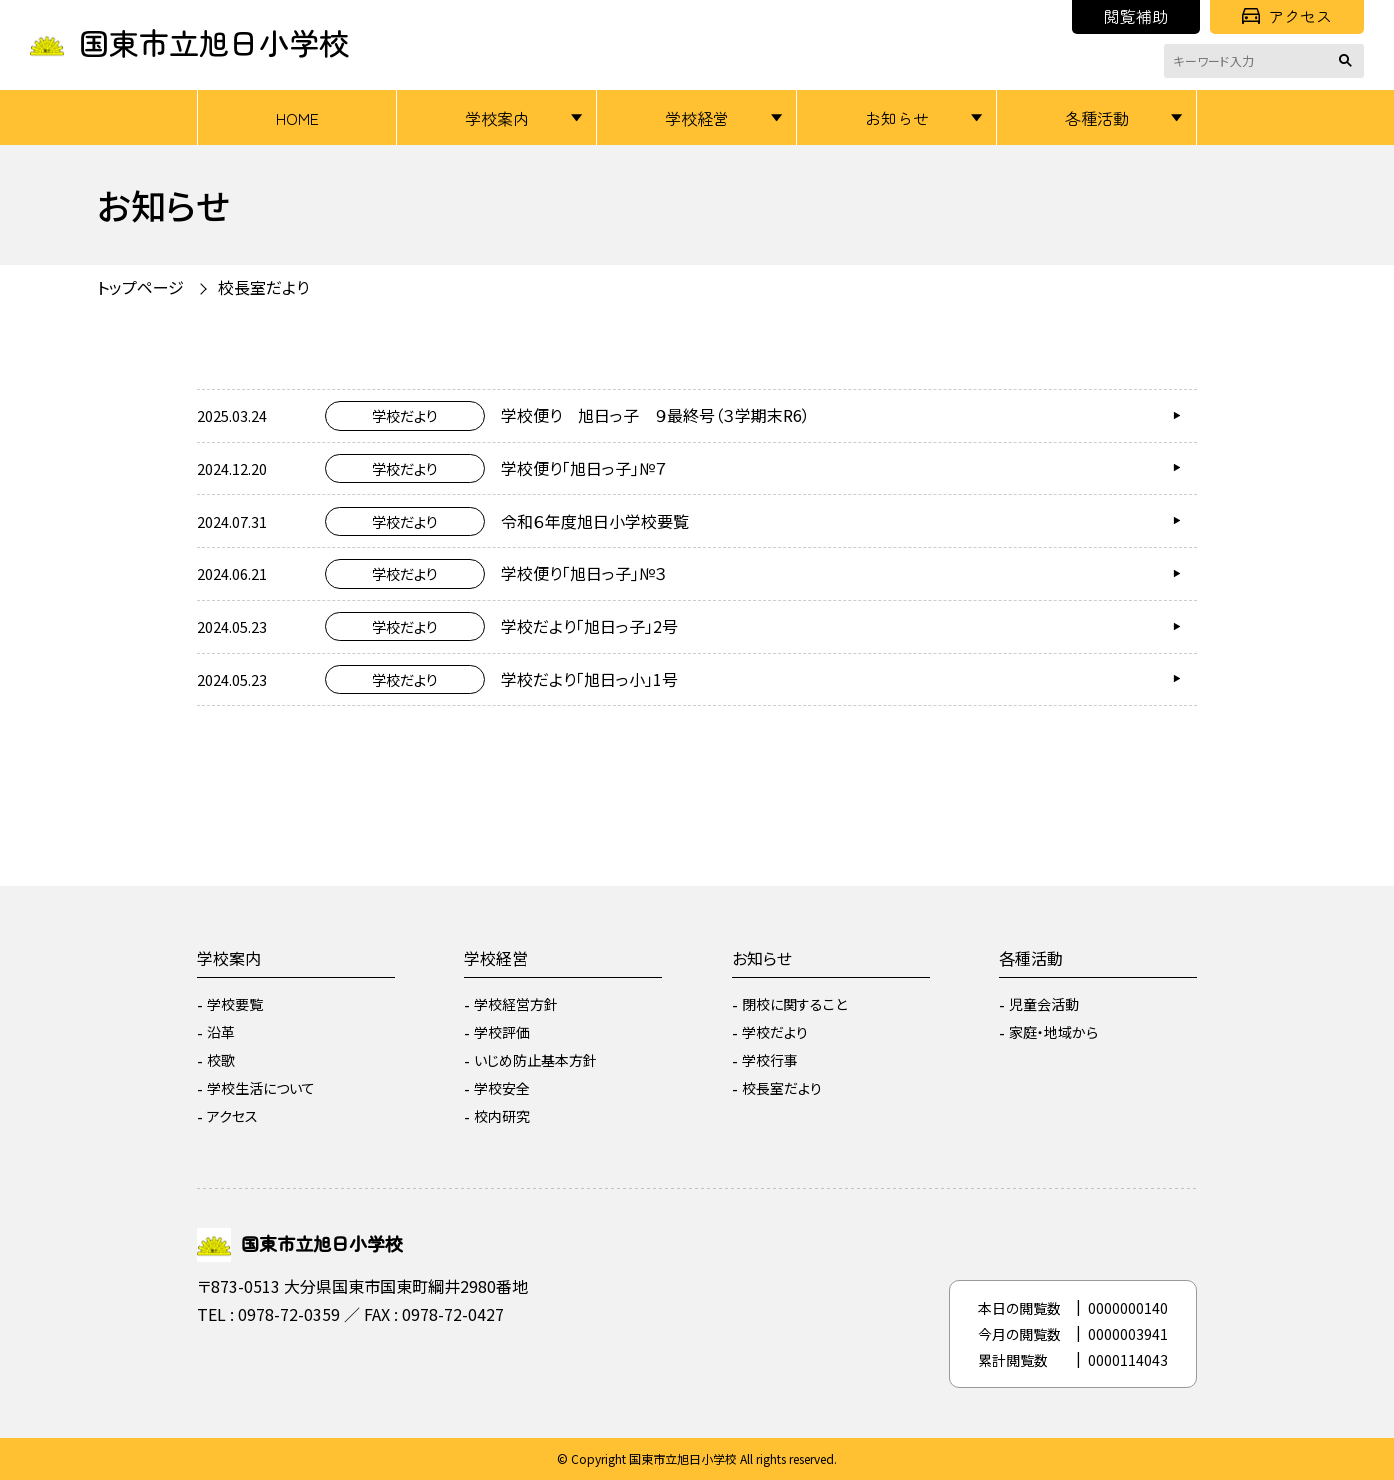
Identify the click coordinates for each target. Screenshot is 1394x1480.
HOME (297, 118)
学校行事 (770, 1060)
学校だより (775, 1032)
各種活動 (1097, 118)
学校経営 (697, 118)
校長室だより (263, 287)
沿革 (221, 1032)
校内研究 (502, 1116)
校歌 (221, 1060)
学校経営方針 (516, 1004)
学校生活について (261, 1088)
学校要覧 (235, 1004)
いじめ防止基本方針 (535, 1060)
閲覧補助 (1136, 16)
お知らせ (897, 118)
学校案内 (497, 118)
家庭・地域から (1053, 1032)
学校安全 (502, 1088)
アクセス (1287, 16)
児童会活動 (1044, 1004)
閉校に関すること (794, 1004)
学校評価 (502, 1032)
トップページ (140, 287)
